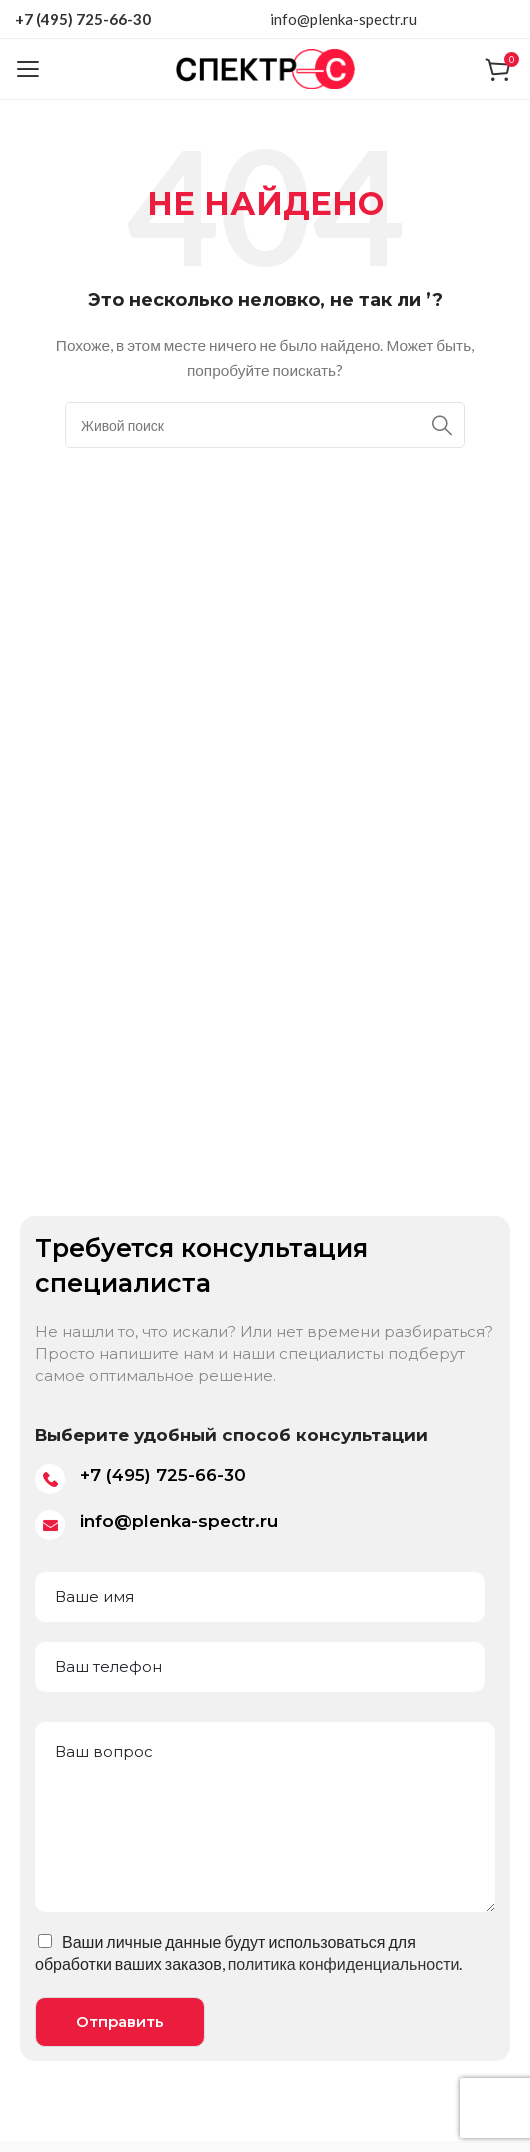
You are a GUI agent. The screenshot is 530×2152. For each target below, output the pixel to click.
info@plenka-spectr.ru (343, 19)
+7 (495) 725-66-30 (83, 19)
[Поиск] (265, 425)
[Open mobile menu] (27, 69)
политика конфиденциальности (344, 1963)
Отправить (120, 2021)
